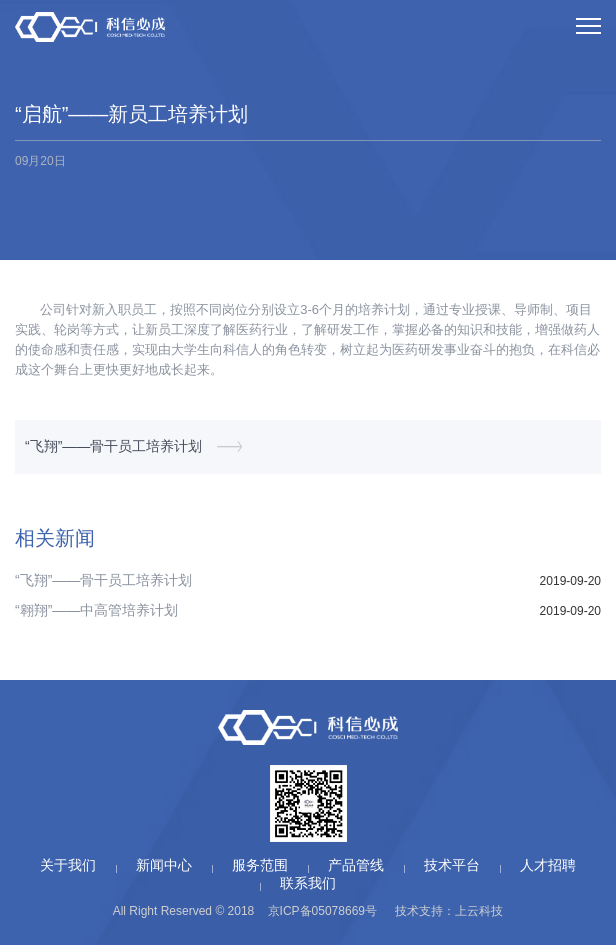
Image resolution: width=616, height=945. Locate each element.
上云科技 (479, 911)
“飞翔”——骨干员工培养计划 (113, 446)
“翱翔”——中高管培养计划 (96, 610)
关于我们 (68, 865)
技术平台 (452, 865)
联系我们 (308, 883)
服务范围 (260, 865)
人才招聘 (548, 865)
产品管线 (356, 865)
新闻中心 (164, 865)
